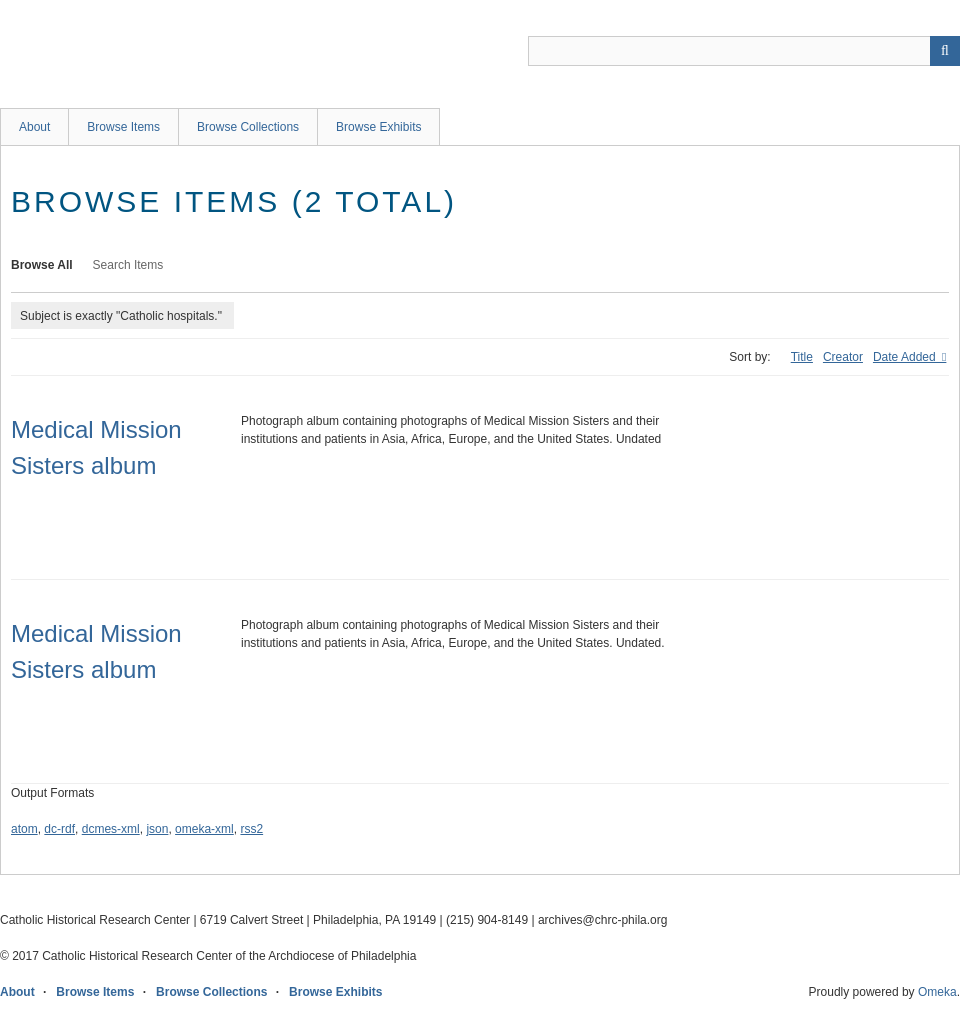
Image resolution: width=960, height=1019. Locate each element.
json (157, 829)
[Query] (744, 51)
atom (24, 829)
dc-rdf (59, 829)
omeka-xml (204, 829)
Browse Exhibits (378, 127)
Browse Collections (248, 127)
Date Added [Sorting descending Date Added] (906, 357)
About (34, 127)
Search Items (128, 265)
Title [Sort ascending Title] (802, 357)
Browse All (42, 265)
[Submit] (945, 51)
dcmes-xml (111, 829)
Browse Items (123, 127)
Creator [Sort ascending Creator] (843, 357)
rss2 (251, 829)
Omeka (937, 992)
